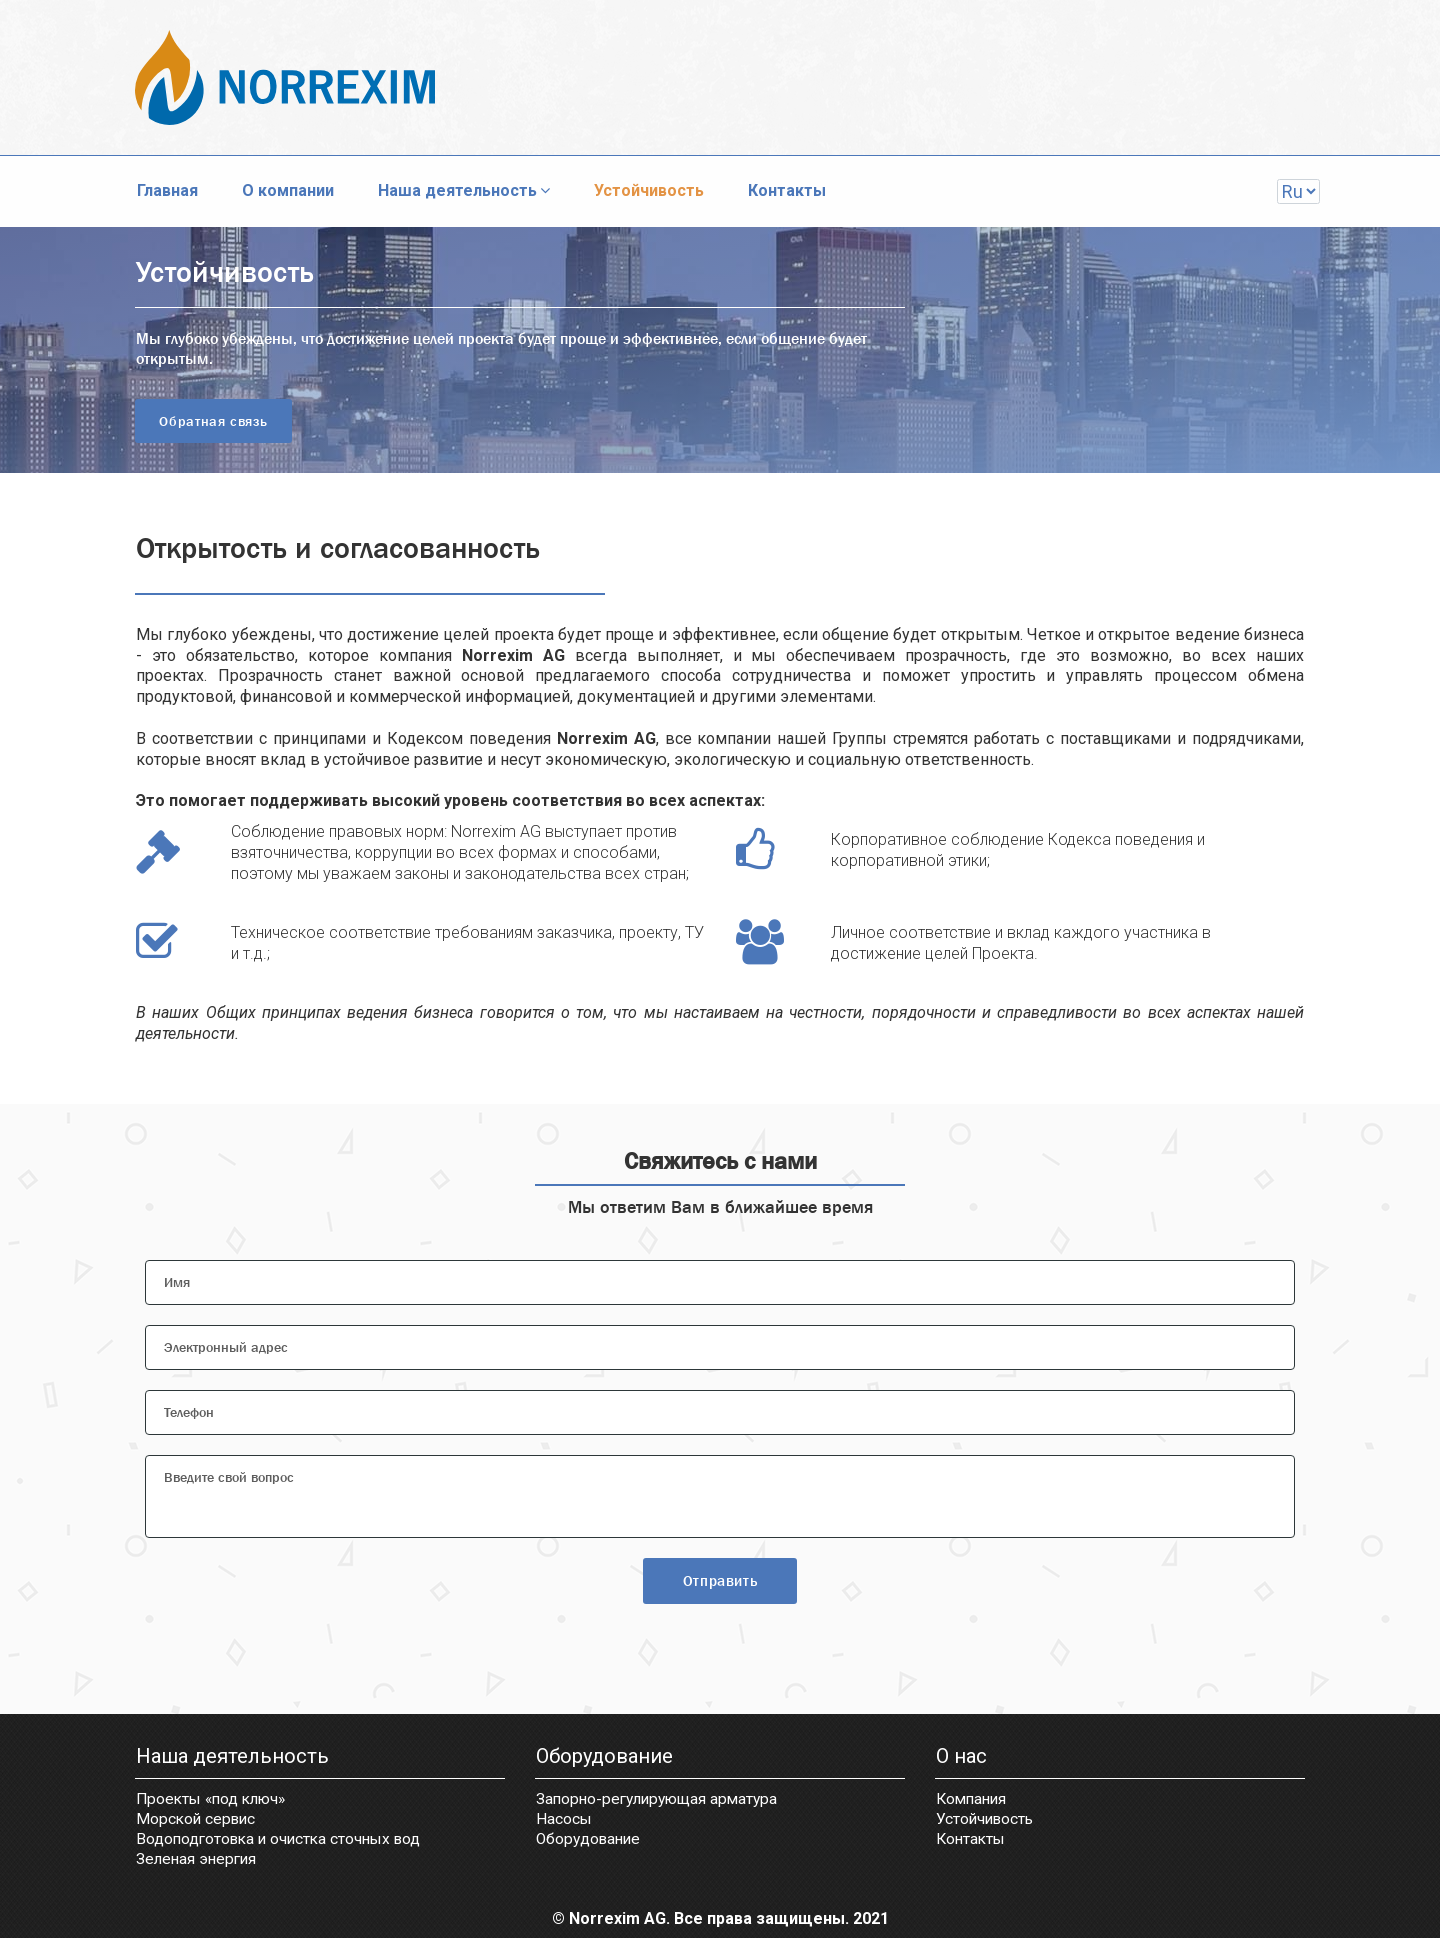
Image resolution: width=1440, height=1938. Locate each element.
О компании (288, 190)
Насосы (564, 1820)
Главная (167, 190)
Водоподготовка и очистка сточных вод (284, 1840)
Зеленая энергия (198, 1859)
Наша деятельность (464, 190)
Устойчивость (649, 190)
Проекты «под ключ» (215, 1801)
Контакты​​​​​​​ (972, 1840)
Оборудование (591, 1840)
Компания (973, 1801)
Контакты (787, 190)
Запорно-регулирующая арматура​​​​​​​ (662, 1801)
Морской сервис (198, 1820)
